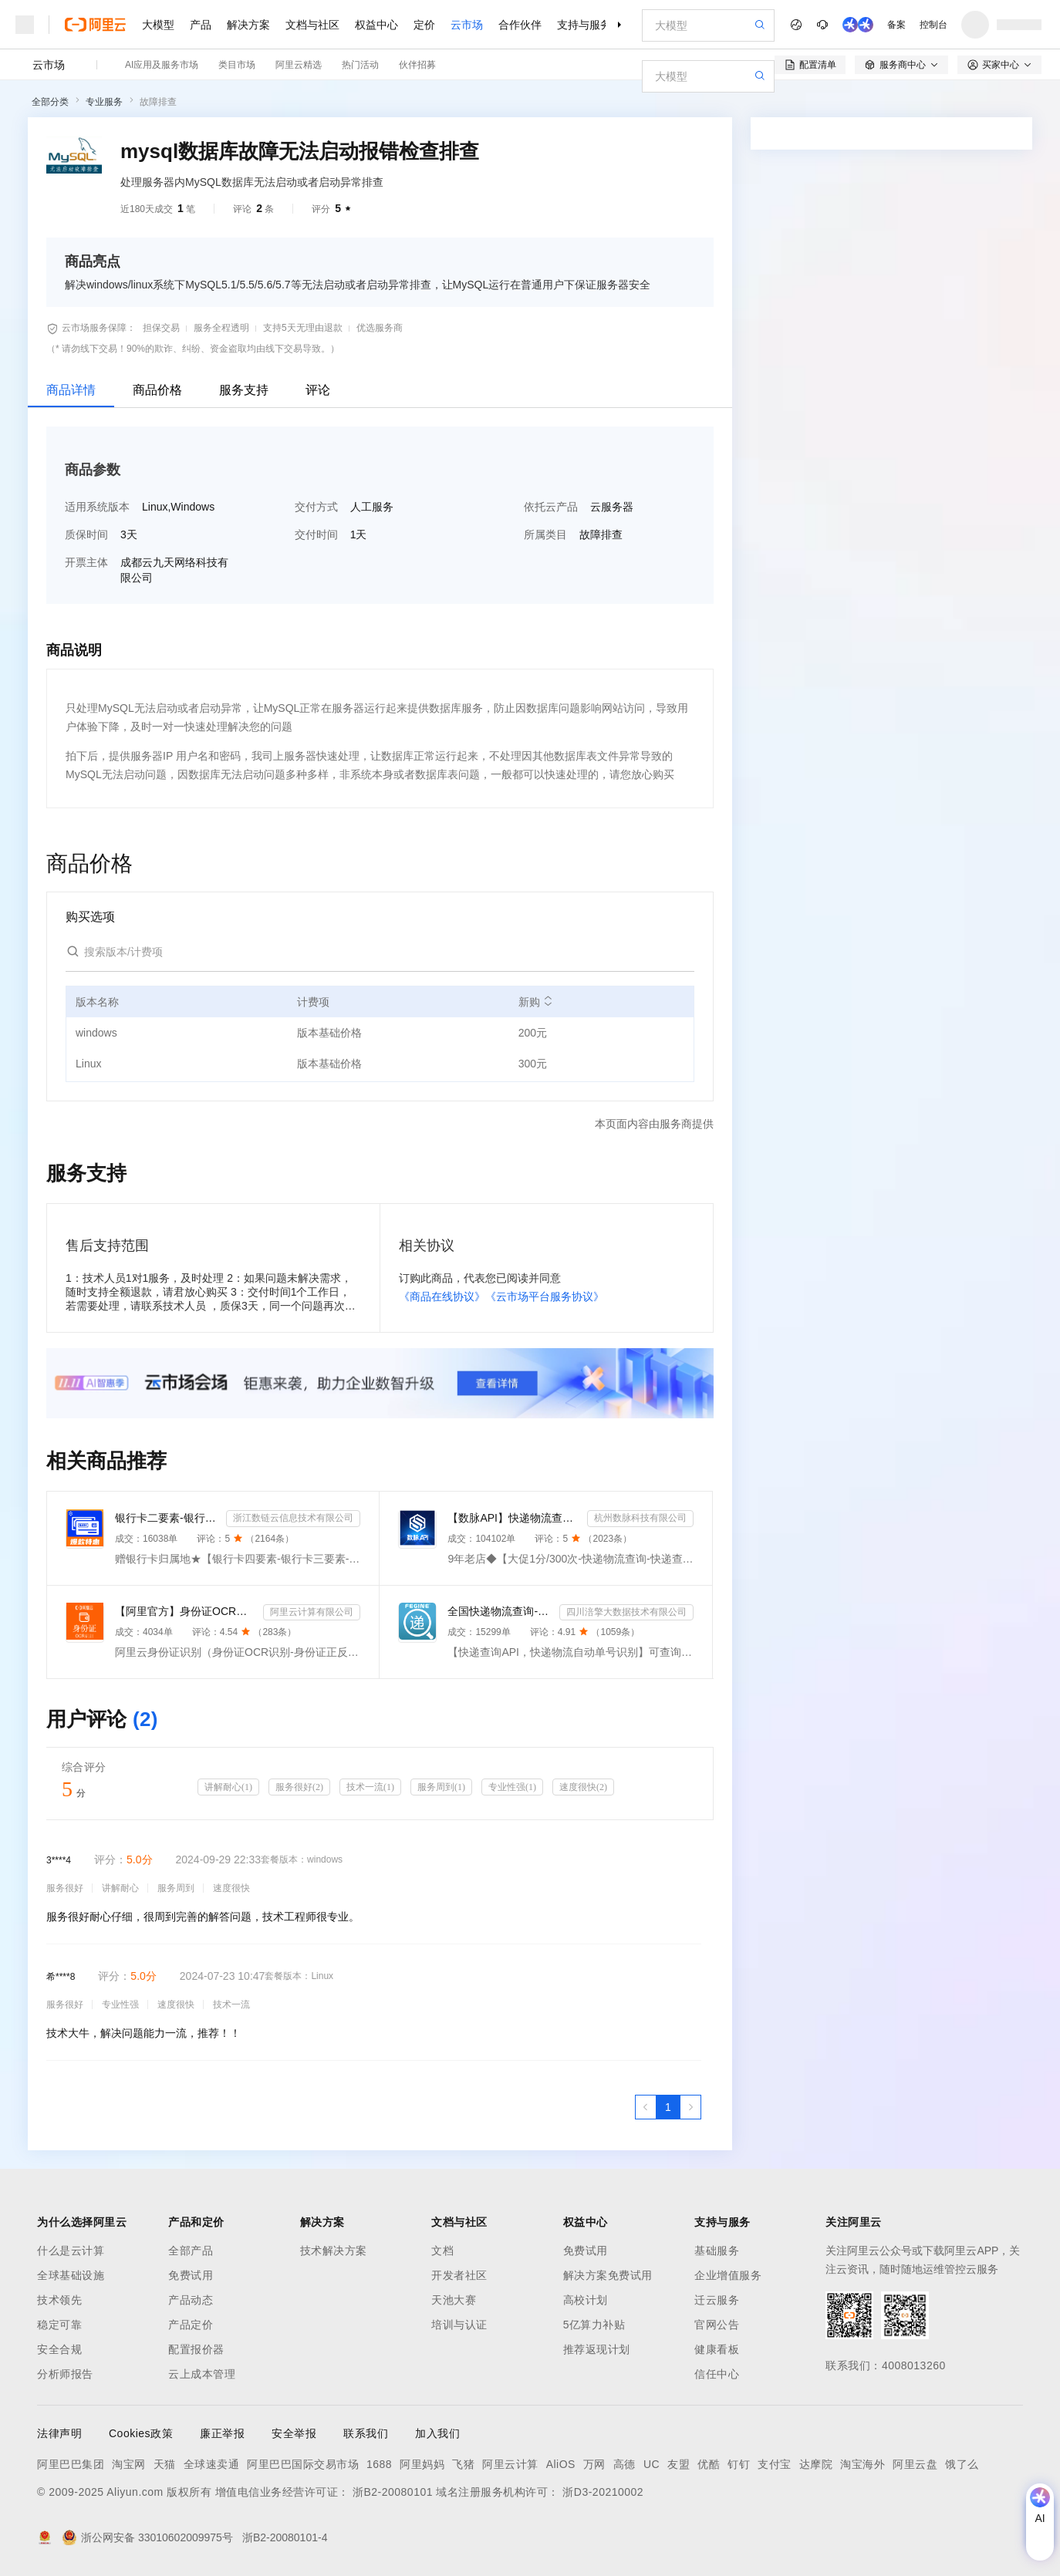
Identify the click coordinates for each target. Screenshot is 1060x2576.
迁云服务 (716, 2300)
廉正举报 (222, 2433)
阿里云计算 (510, 2464)
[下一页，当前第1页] (690, 2107)
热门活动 (360, 64)
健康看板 (716, 2349)
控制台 (933, 24)
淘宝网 (129, 2464)
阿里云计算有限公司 (311, 1612)
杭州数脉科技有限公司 (640, 1517)
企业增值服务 (727, 2275)
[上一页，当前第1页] (646, 2107)
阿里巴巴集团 (70, 2464)
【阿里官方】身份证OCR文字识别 (186, 1611)
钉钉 (738, 2464)
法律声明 (59, 2433)
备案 (896, 24)
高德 (624, 2464)
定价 (424, 25)
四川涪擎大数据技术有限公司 (626, 1612)
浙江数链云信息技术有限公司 (293, 1517)
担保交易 (161, 327)
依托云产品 (551, 507)
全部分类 (50, 101)
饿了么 (962, 2464)
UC (651, 2464)
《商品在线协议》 (442, 1296)
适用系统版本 (97, 507)
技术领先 (59, 2300)
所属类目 (545, 534)
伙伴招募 (417, 64)
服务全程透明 (221, 327)
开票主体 (86, 562)
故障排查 (158, 101)
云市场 (467, 25)
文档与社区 (312, 25)
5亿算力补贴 (594, 2324)
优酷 (708, 2464)
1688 (379, 2464)
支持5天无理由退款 (303, 327)
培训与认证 (459, 2324)
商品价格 (157, 389)
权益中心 (376, 25)
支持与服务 (584, 25)
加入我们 (437, 2433)
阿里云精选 (298, 64)
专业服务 (104, 101)
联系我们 (365, 2433)
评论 (318, 389)
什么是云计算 (70, 2250)
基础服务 (716, 2250)
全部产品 (190, 2250)
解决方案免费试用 (608, 2275)
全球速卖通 (212, 2464)
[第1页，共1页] (668, 2107)
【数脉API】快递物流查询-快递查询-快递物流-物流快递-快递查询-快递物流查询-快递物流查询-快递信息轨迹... (513, 1518)
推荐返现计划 (596, 2349)
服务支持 (243, 389)
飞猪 (463, 2464)
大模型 (158, 25)
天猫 (165, 2464)
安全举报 (294, 2433)
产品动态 (190, 2300)
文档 (442, 2250)
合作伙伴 (520, 25)
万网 (594, 2464)
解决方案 (248, 25)
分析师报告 (65, 2374)
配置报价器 (196, 2349)
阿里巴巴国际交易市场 (303, 2464)
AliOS (561, 2464)
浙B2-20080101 (393, 2492)
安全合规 (59, 2349)
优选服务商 (379, 327)
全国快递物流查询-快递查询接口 (499, 1611)
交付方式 (316, 507)
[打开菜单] (24, 24)
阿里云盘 (915, 2464)
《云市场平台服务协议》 (544, 1296)
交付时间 (316, 534)
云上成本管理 (201, 2374)
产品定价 (190, 2324)
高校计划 (585, 2300)
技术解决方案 (333, 2250)
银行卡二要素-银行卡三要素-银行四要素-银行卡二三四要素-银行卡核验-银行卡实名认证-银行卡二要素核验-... (167, 1518)
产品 (200, 25)
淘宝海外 (862, 2464)
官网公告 (716, 2324)
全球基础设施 (70, 2275)
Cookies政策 (141, 2433)
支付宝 (775, 2464)
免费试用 (190, 2275)
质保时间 (86, 534)
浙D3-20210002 (602, 2492)
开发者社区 (459, 2275)
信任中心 (716, 2374)
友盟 (678, 2464)
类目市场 (236, 64)
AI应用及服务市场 (161, 64)
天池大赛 (453, 2300)
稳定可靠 (59, 2324)
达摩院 (816, 2464)
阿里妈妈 (422, 2464)
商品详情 (71, 389)
